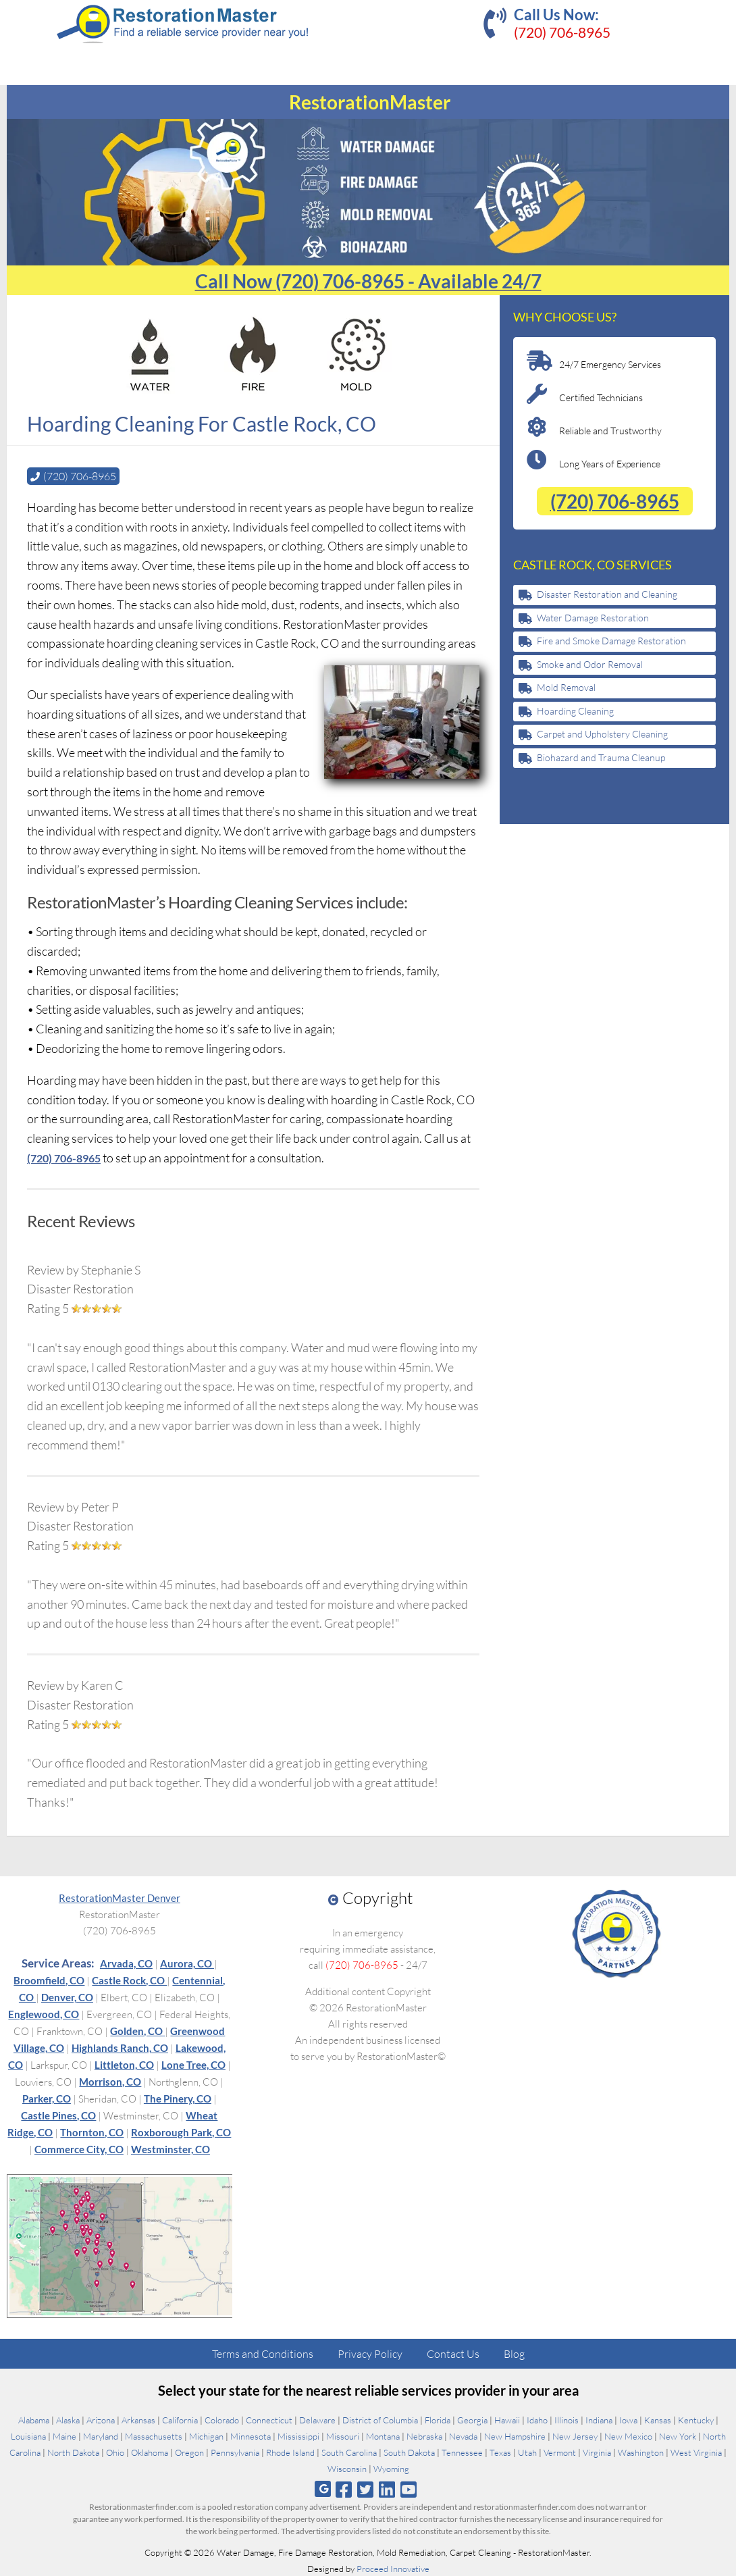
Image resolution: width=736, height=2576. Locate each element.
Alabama (33, 2419)
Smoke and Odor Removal (590, 664)
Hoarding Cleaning (575, 711)
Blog (514, 2353)
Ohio (115, 2451)
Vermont (560, 2451)
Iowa (628, 2419)
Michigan (206, 2435)
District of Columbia (380, 2419)
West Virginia (696, 2451)
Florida (437, 2419)
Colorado (222, 2419)
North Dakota (73, 2451)
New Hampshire (515, 2435)
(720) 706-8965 (562, 32)
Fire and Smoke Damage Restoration (611, 640)
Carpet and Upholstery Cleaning (602, 734)
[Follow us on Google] (323, 2488)
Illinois (566, 2419)
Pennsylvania (235, 2451)
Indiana (598, 2419)
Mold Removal (566, 687)
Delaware (317, 2419)
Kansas (657, 2419)
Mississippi (298, 2435)
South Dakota (409, 2451)
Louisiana (28, 2435)
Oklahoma (149, 2451)
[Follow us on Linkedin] (387, 2488)
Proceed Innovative (393, 2567)
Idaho (537, 2419)
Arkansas (138, 2419)
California (180, 2419)
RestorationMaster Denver (119, 1897)
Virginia (597, 2451)
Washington (641, 2451)
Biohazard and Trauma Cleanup (601, 757)
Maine (64, 2435)
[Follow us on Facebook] (343, 2488)
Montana (383, 2435)
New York (677, 2435)
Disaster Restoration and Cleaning (607, 594)
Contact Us (453, 2353)
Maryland (100, 2435)
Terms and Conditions (262, 2353)
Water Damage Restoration (593, 617)
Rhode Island (290, 2451)
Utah (527, 2451)
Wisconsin (347, 2468)
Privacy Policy (370, 2353)
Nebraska (424, 2435)
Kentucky (696, 2419)
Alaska (68, 2419)
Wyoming (391, 2468)
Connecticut (269, 2419)
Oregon (189, 2451)
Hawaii (507, 2419)
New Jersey (575, 2435)
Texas (500, 2451)
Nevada (463, 2435)
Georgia (472, 2419)
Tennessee (462, 2451)
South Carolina (349, 2451)
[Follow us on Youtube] (409, 2488)
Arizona (100, 2419)
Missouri (342, 2435)
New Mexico (628, 2435)
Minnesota (250, 2435)
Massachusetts (153, 2435)
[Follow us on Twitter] (365, 2488)
